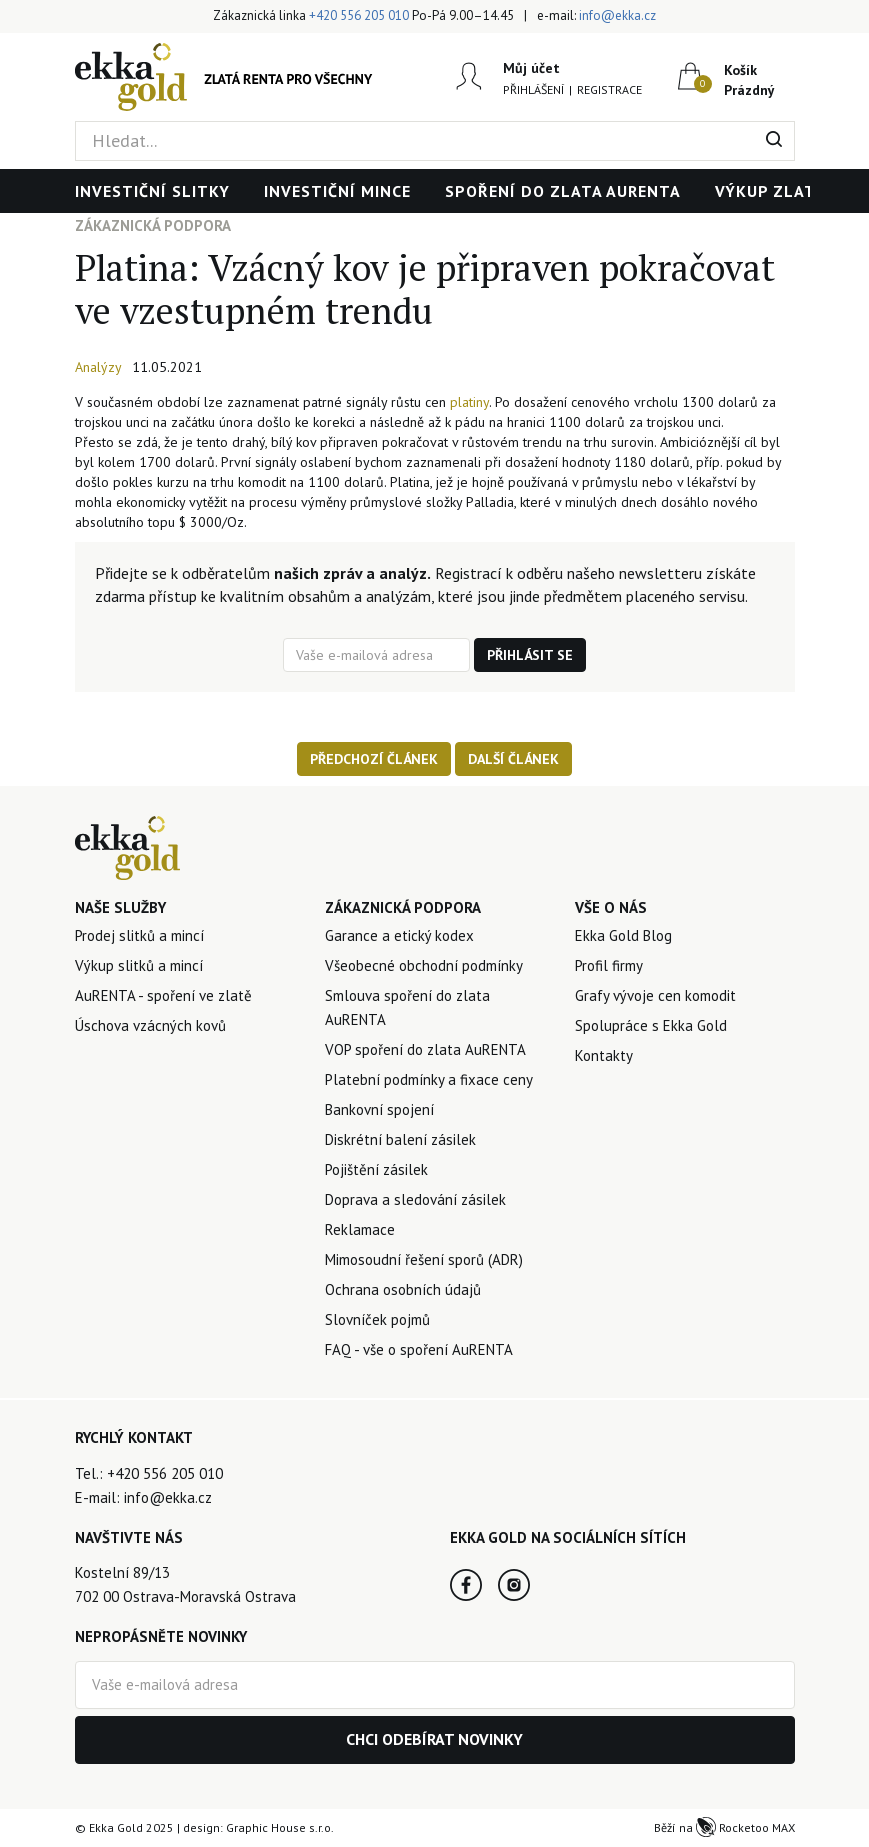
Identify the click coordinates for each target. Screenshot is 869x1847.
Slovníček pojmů (377, 1319)
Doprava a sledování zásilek (415, 1199)
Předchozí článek (374, 759)
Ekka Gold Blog (623, 935)
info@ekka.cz (617, 15)
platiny (469, 402)
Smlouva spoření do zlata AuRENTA (407, 1007)
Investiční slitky (152, 191)
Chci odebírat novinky (434, 1739)
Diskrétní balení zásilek (400, 1139)
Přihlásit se (530, 655)
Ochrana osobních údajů (403, 1289)
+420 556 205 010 (359, 15)
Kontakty (604, 1055)
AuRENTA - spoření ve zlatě (163, 995)
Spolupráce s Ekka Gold (651, 1025)
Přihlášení (533, 89)
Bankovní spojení (379, 1109)
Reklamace (360, 1229)
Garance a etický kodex (399, 935)
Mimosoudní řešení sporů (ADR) (424, 1259)
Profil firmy (609, 965)
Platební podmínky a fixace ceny (429, 1079)
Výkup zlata (770, 191)
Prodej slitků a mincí (139, 935)
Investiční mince (337, 191)
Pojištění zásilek (376, 1169)
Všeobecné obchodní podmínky (424, 965)
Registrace (609, 89)
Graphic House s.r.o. (280, 1827)
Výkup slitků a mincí (139, 965)
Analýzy (98, 367)
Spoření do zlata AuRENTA (563, 191)
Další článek (513, 759)
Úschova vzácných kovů (150, 1025)
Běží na (724, 1827)
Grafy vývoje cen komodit (655, 995)
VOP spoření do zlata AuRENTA (425, 1049)
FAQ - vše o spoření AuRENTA (419, 1349)
